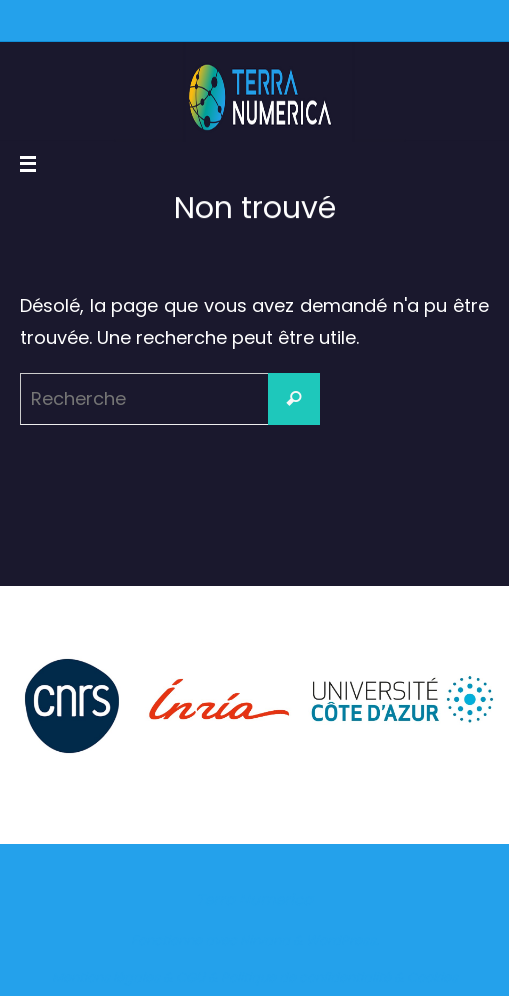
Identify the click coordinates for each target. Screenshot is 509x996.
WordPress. (342, 940)
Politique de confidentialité (306, 977)
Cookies (432, 977)
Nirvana (265, 940)
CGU (190, 977)
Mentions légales (106, 977)
